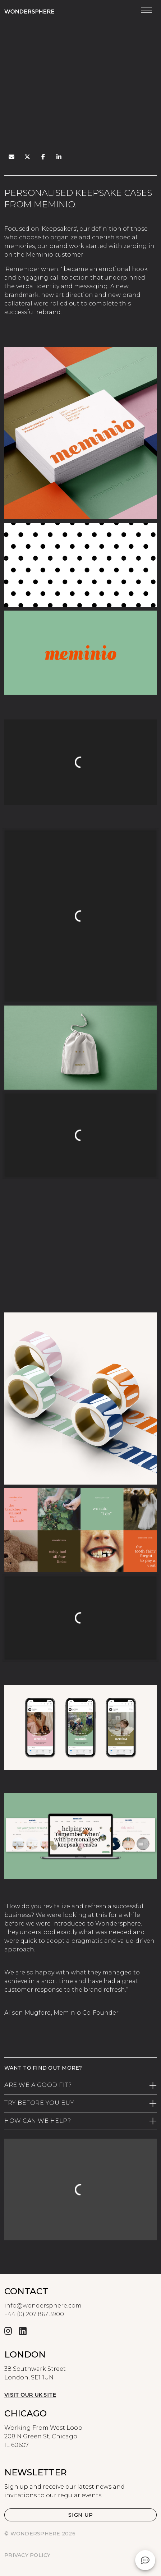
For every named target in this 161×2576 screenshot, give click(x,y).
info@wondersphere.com (43, 2305)
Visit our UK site (30, 2395)
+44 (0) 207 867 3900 (34, 2314)
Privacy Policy (27, 2555)
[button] (80, 2514)
